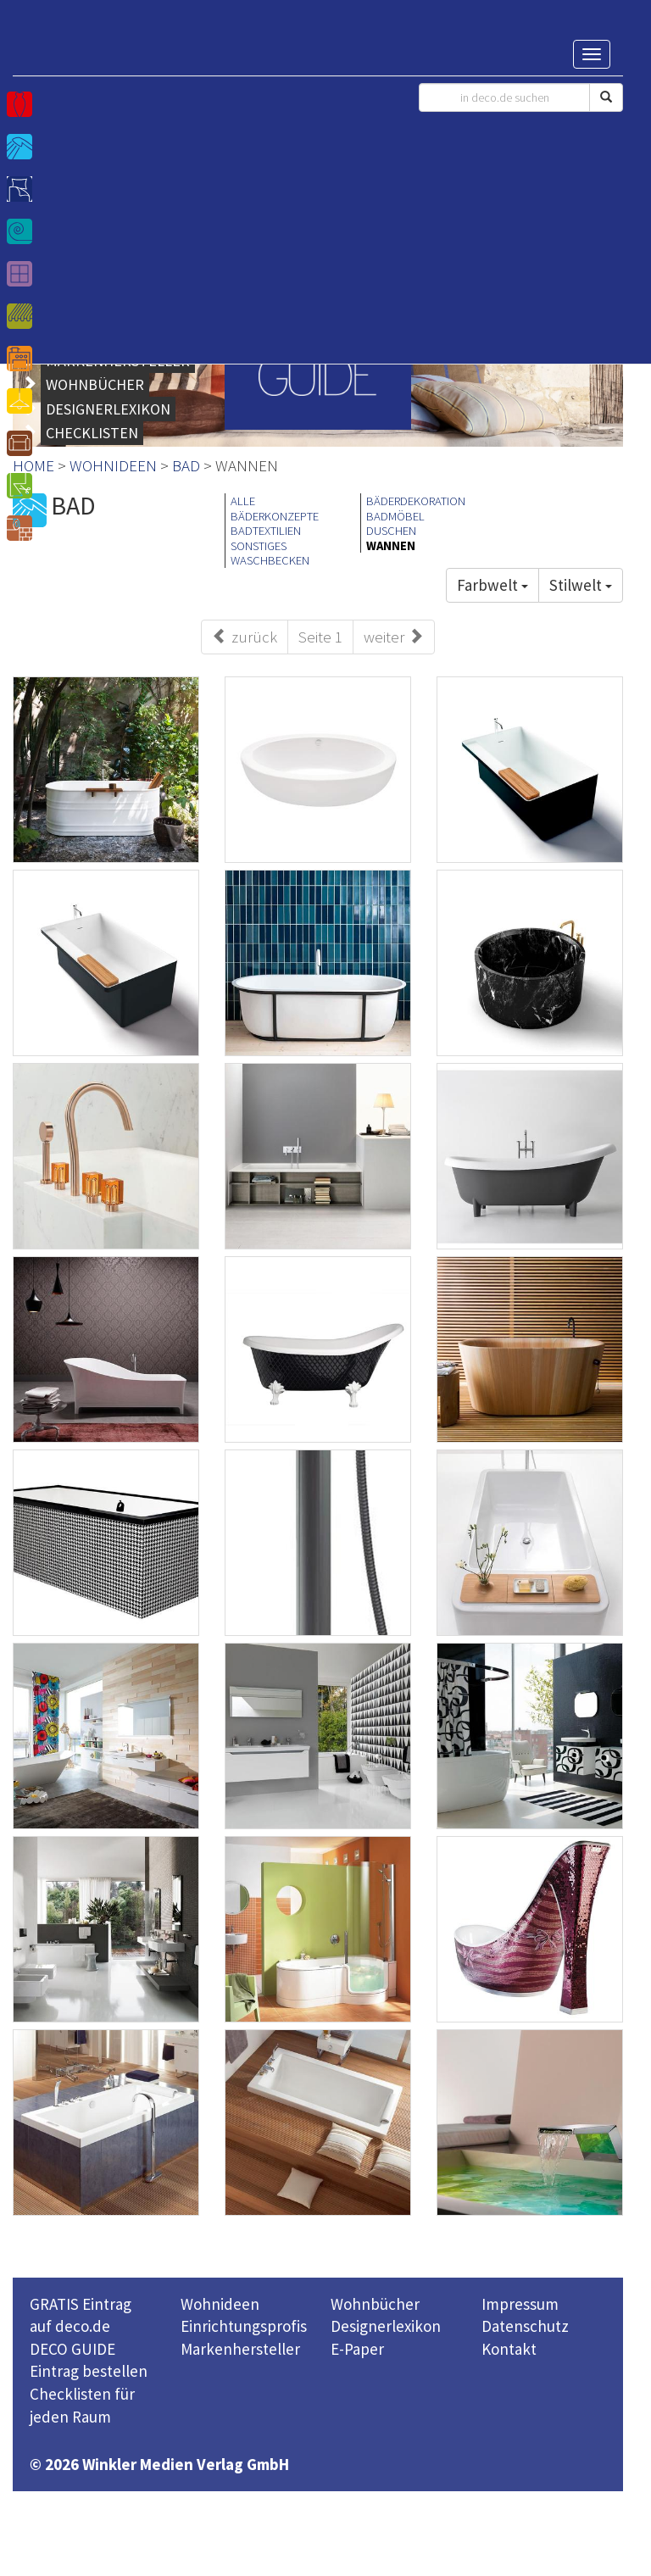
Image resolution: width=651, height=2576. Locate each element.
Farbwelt (492, 585)
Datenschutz (525, 2326)
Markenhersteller (240, 2349)
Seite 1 (320, 636)
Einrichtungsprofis (244, 2326)
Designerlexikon (386, 2326)
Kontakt (509, 2349)
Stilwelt (580, 585)
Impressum (520, 2304)
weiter (394, 636)
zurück (244, 636)
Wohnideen (220, 2304)
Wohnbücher (375, 2304)
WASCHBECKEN (270, 560)
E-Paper (357, 2349)
